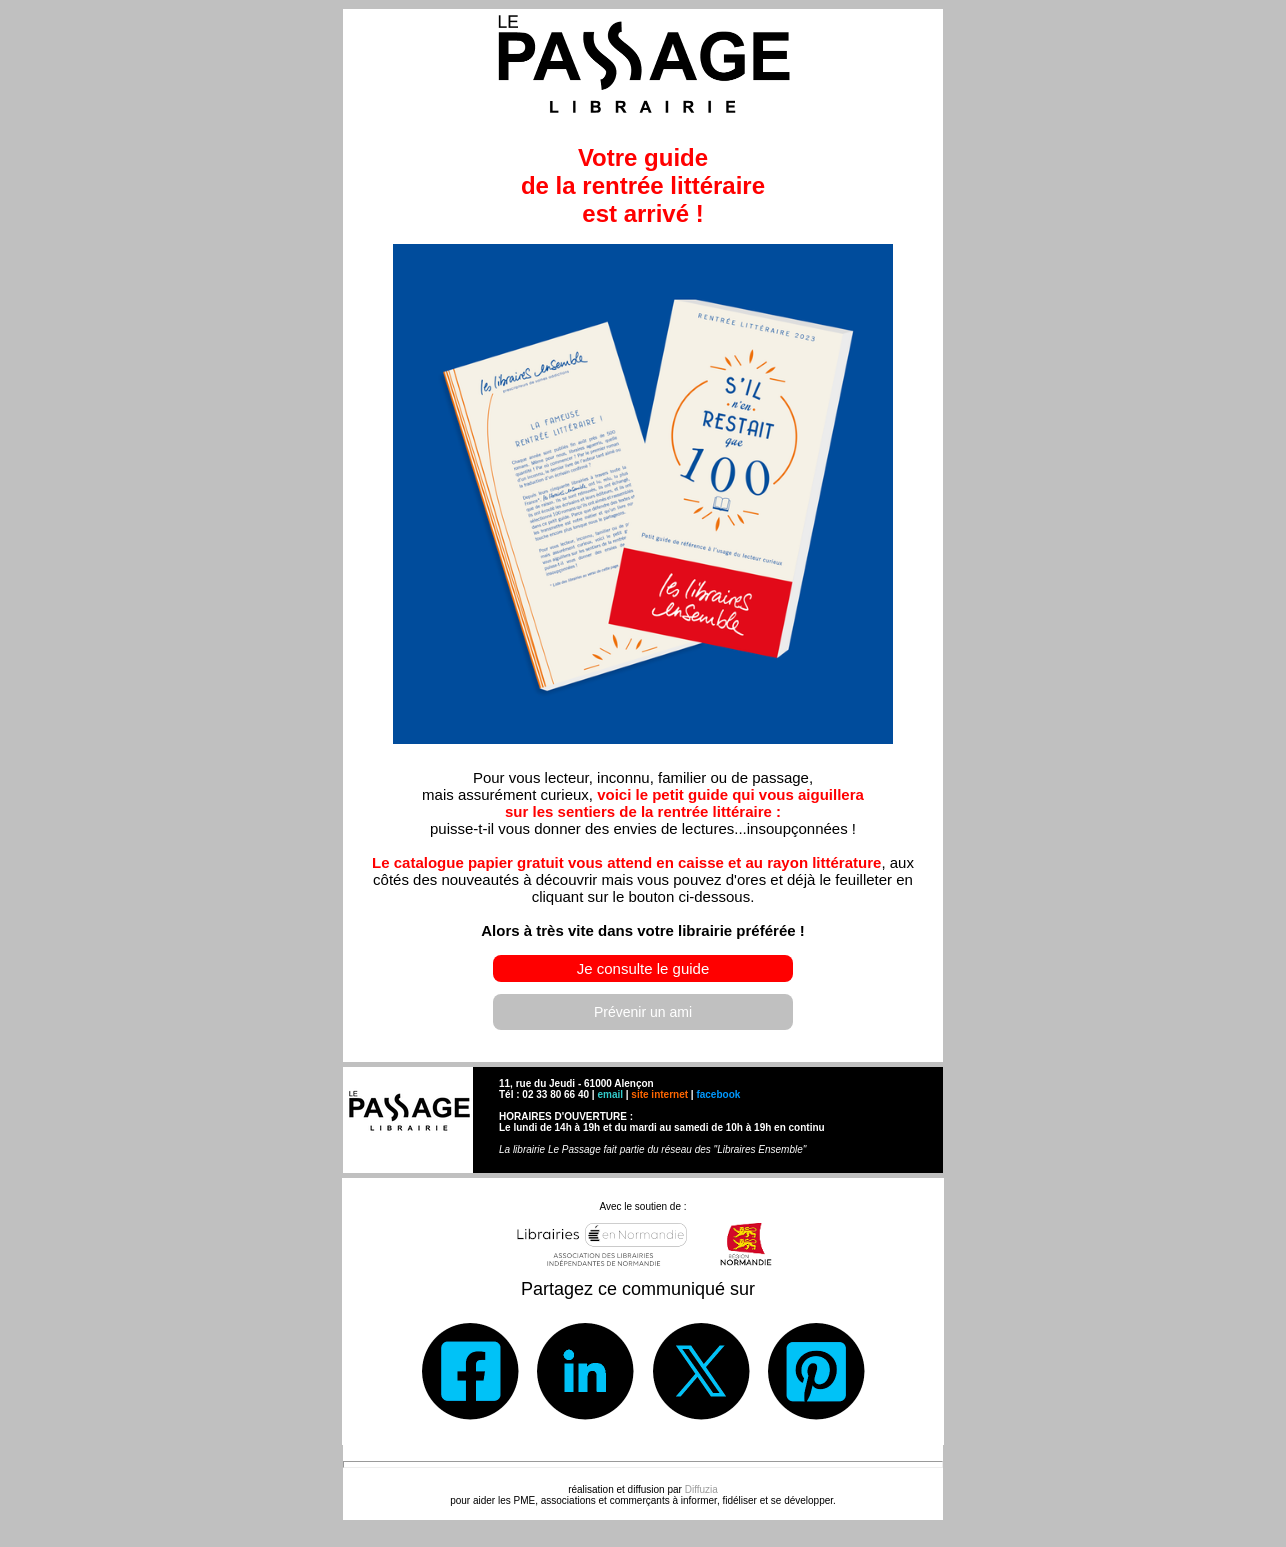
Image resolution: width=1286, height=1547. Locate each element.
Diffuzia (701, 1489)
